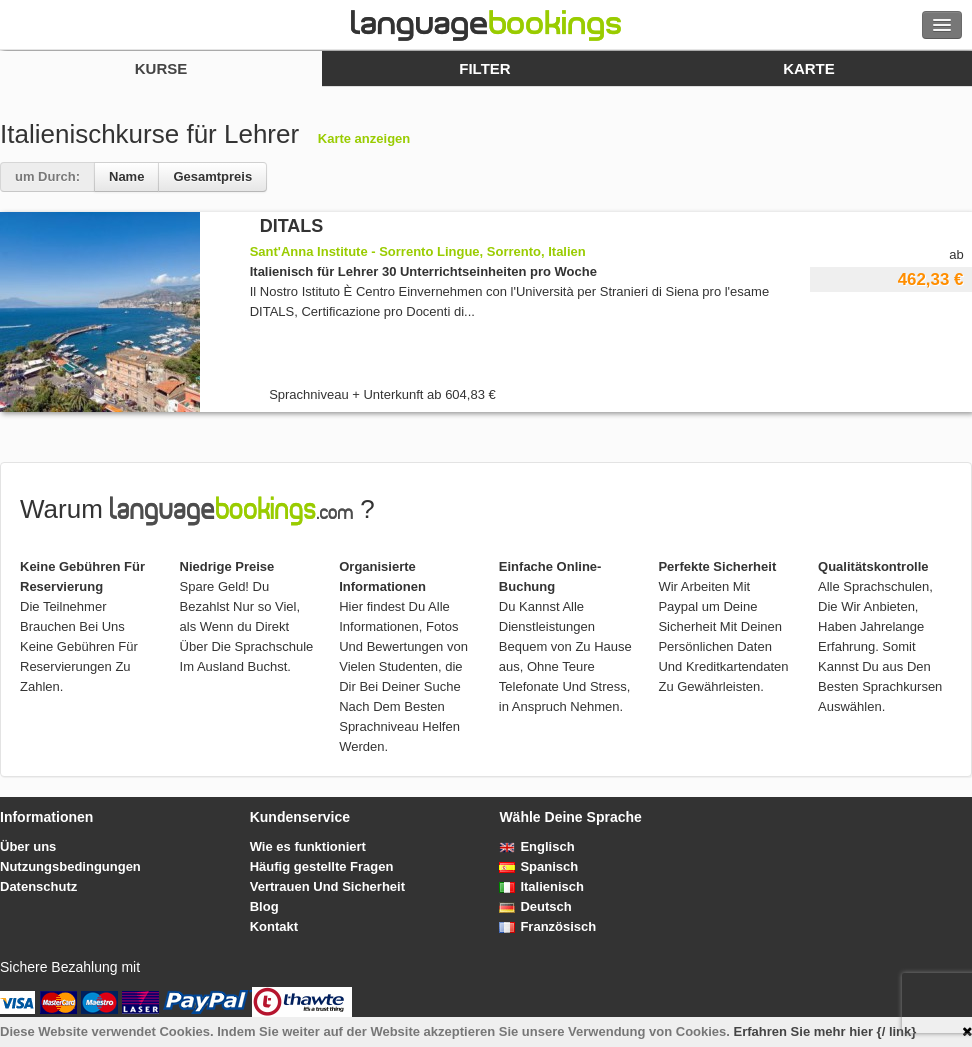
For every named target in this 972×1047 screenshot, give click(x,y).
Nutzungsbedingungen (70, 866)
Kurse (161, 68)
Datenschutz (38, 886)
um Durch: (47, 176)
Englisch (536, 846)
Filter (484, 68)
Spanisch (538, 866)
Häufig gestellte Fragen (322, 866)
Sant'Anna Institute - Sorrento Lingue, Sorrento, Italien (418, 251)
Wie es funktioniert (308, 846)
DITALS (292, 226)
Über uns (28, 846)
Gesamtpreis (212, 176)
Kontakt (274, 926)
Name (126, 176)
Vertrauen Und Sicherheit (327, 886)
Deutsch (535, 906)
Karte (809, 68)
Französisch (547, 926)
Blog (264, 906)
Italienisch (541, 886)
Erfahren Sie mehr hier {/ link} (825, 1031)
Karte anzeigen (364, 138)
